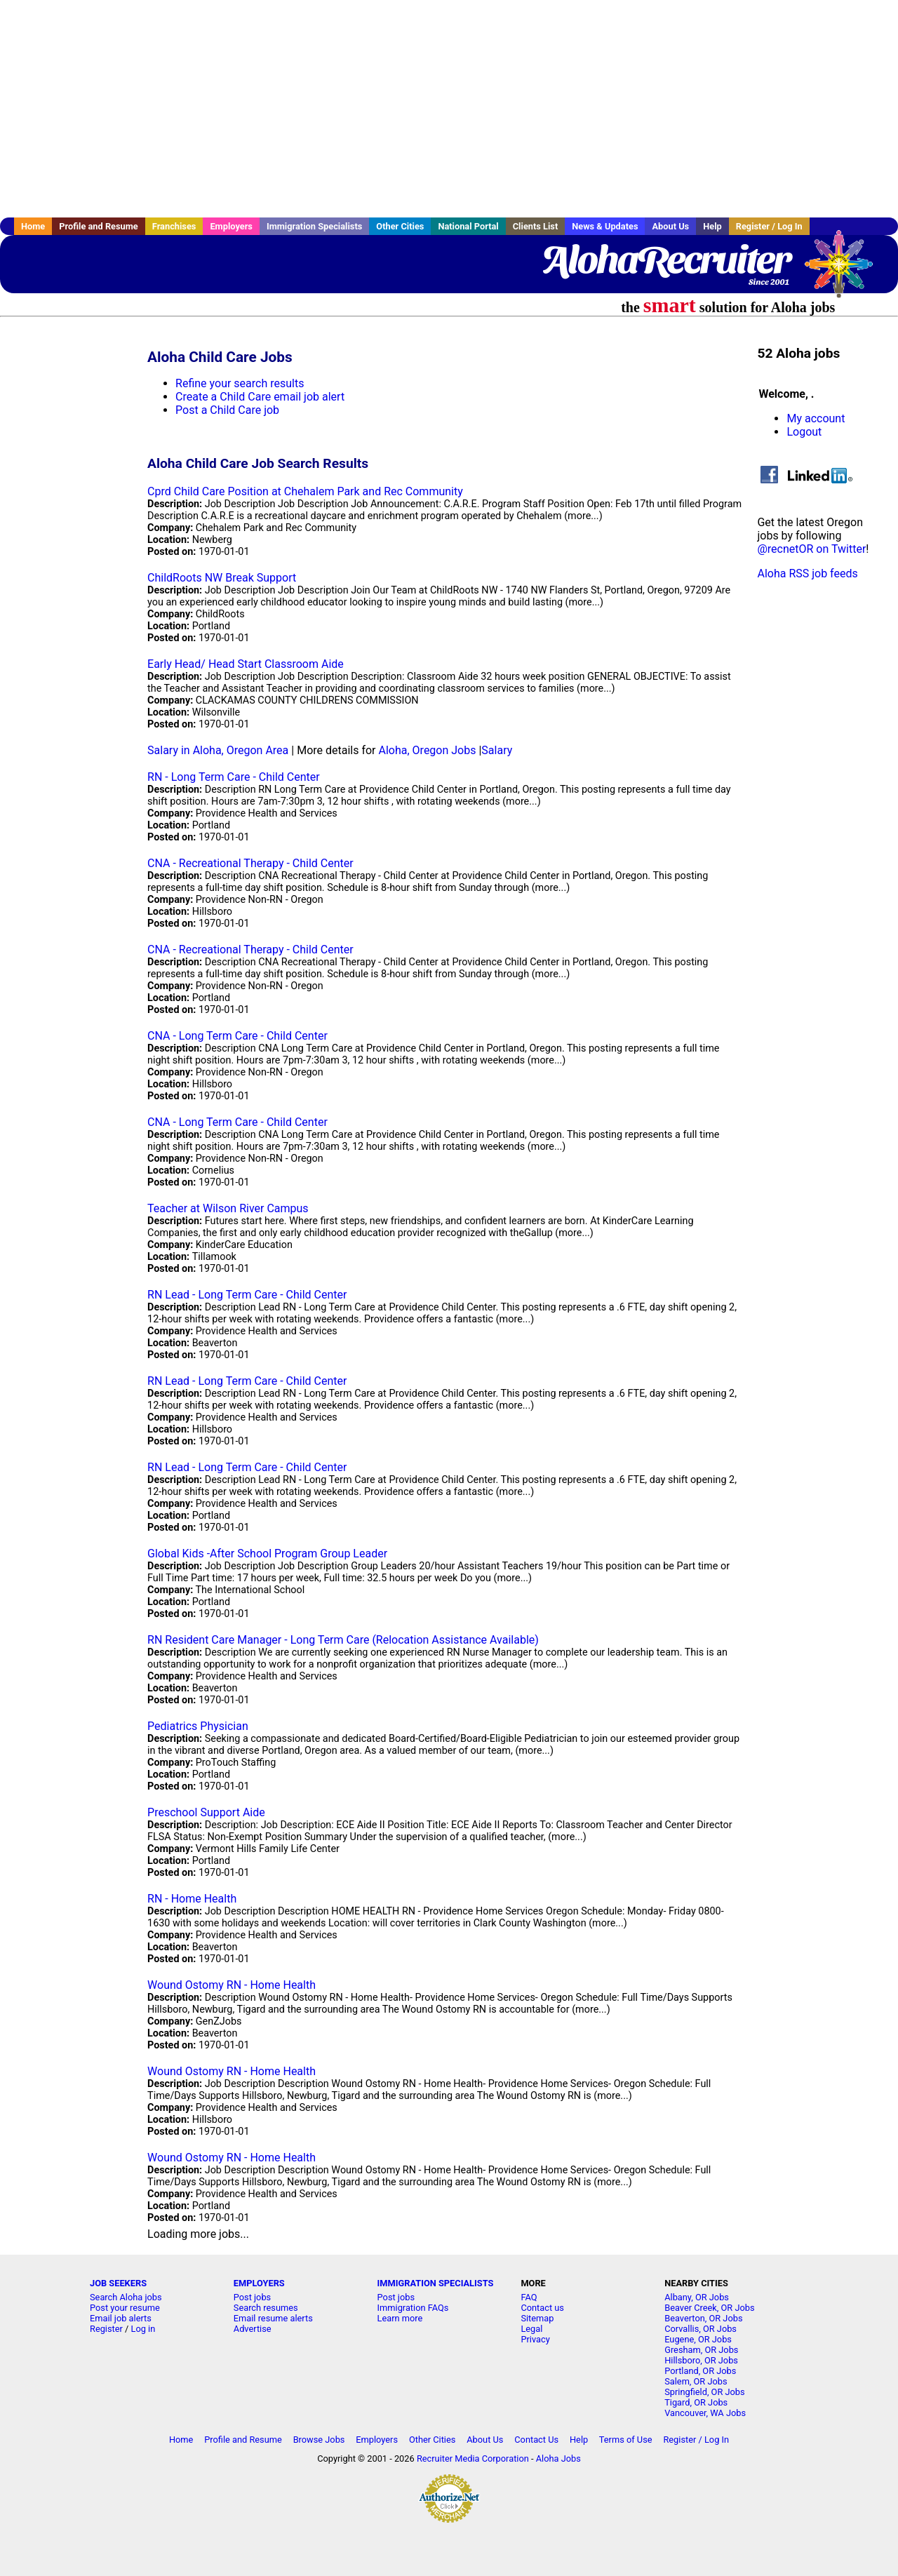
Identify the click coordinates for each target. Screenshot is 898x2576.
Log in (143, 2328)
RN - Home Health (191, 1898)
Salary (496, 750)
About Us (670, 226)
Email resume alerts (273, 2318)
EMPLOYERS (259, 2283)
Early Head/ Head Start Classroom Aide (245, 664)
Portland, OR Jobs (700, 2371)
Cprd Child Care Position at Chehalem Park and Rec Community (305, 491)
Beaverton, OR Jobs (703, 2318)
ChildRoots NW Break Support (221, 577)
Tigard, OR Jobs (696, 2402)
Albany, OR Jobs (696, 2297)
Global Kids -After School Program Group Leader (267, 1553)
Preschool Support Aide (206, 1812)
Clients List (535, 226)
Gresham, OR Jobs (701, 2349)
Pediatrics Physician (197, 1726)
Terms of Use (625, 2439)
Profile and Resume (98, 226)
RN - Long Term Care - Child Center (233, 777)
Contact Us (536, 2439)
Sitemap (537, 2318)
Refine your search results (239, 383)
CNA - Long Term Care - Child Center (237, 1035)
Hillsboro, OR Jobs (701, 2360)
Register (106, 2328)
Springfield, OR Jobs (704, 2392)
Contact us (542, 2307)
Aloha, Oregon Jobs (427, 750)
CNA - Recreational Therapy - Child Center (250, 863)
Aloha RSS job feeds (807, 573)
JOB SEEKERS (118, 2283)
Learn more (400, 2318)
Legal (531, 2328)
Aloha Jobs (558, 2458)
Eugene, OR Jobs (698, 2339)
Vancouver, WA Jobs (705, 2413)
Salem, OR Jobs (695, 2381)
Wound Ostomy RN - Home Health (231, 1985)
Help (712, 226)
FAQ (529, 2297)
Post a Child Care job (227, 410)
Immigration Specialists (314, 226)
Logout (804, 431)
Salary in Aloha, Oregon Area (217, 750)
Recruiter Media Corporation (473, 2458)
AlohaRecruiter (665, 259)
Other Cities (400, 226)
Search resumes (266, 2307)
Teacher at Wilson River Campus (228, 1208)
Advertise (253, 2328)
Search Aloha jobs (126, 2297)
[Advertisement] (449, 109)
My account (815, 418)
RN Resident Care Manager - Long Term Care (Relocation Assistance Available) (343, 1639)
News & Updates (605, 226)
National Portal (468, 226)
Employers (231, 226)
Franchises (174, 226)
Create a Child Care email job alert (259, 396)
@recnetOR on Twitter (811, 549)
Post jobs (252, 2297)
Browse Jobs (319, 2439)
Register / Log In (769, 226)
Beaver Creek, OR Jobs (709, 2307)
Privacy (535, 2339)
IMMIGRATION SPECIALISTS (435, 2283)
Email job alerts (121, 2318)
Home (33, 226)
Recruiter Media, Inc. (845, 270)
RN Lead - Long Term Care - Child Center (247, 1294)
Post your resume (125, 2307)
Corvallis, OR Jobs (700, 2328)
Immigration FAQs (413, 2307)
